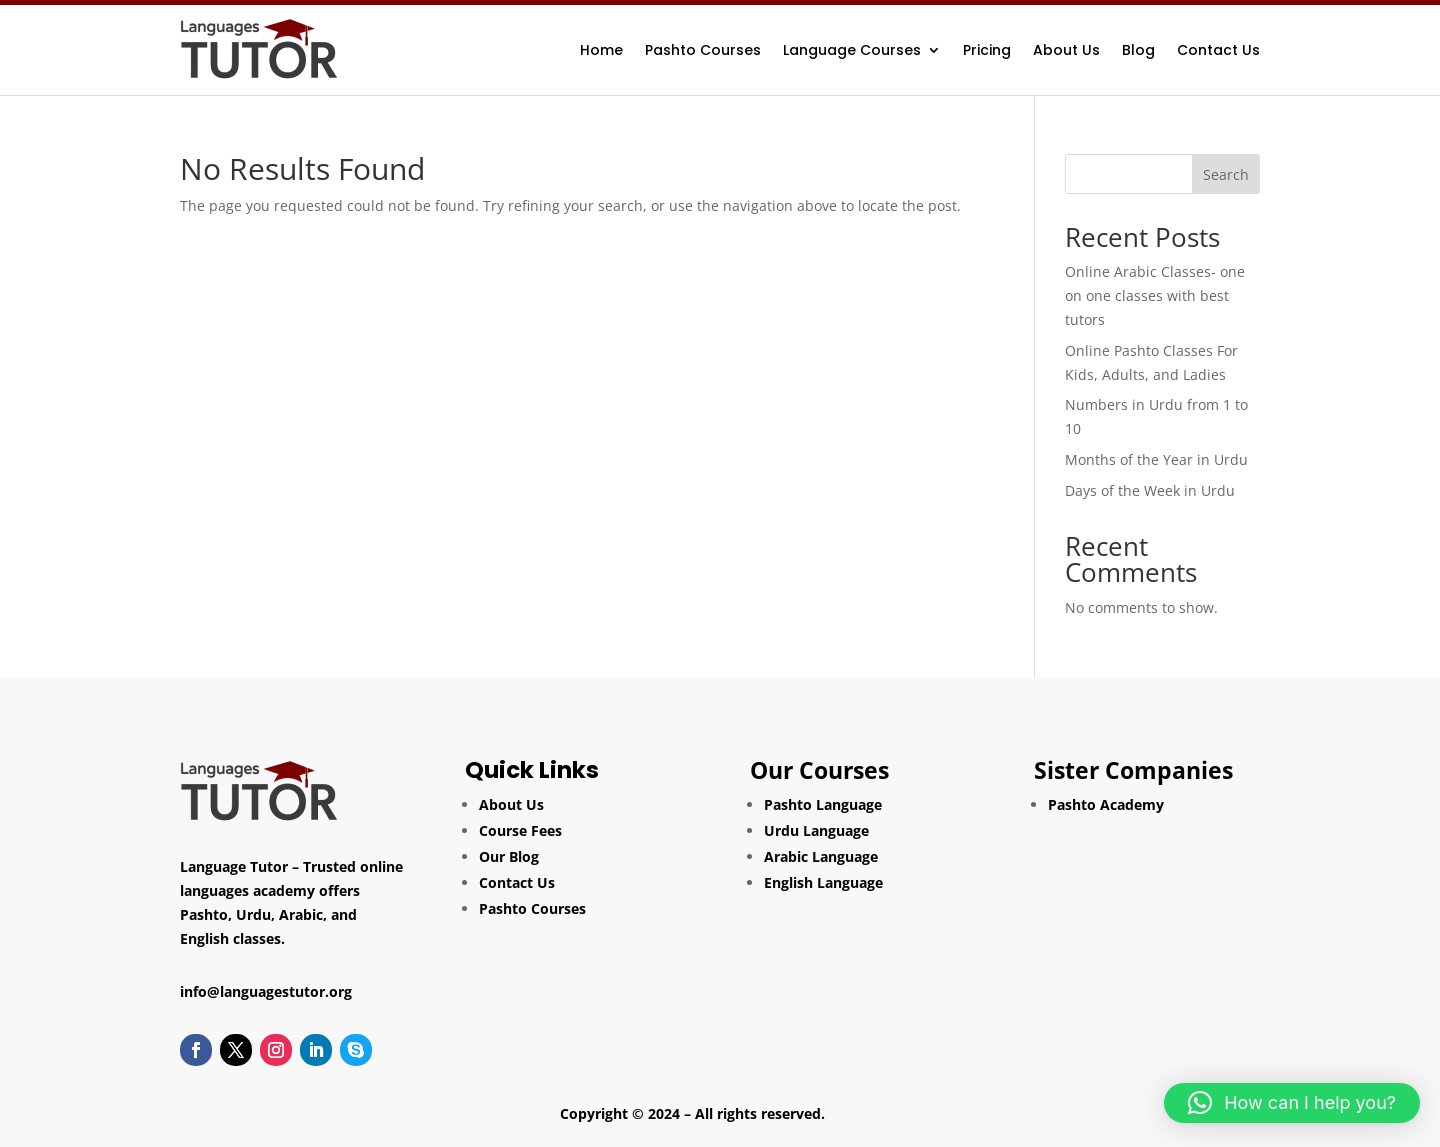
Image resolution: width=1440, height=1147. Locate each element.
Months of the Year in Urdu (1156, 459)
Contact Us (1218, 50)
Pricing (987, 50)
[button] (1292, 1103)
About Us (1066, 50)
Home (601, 50)
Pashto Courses (703, 50)
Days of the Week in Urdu (1150, 490)
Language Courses (852, 50)
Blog (1138, 50)
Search (1226, 174)
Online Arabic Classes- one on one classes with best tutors (1155, 295)
